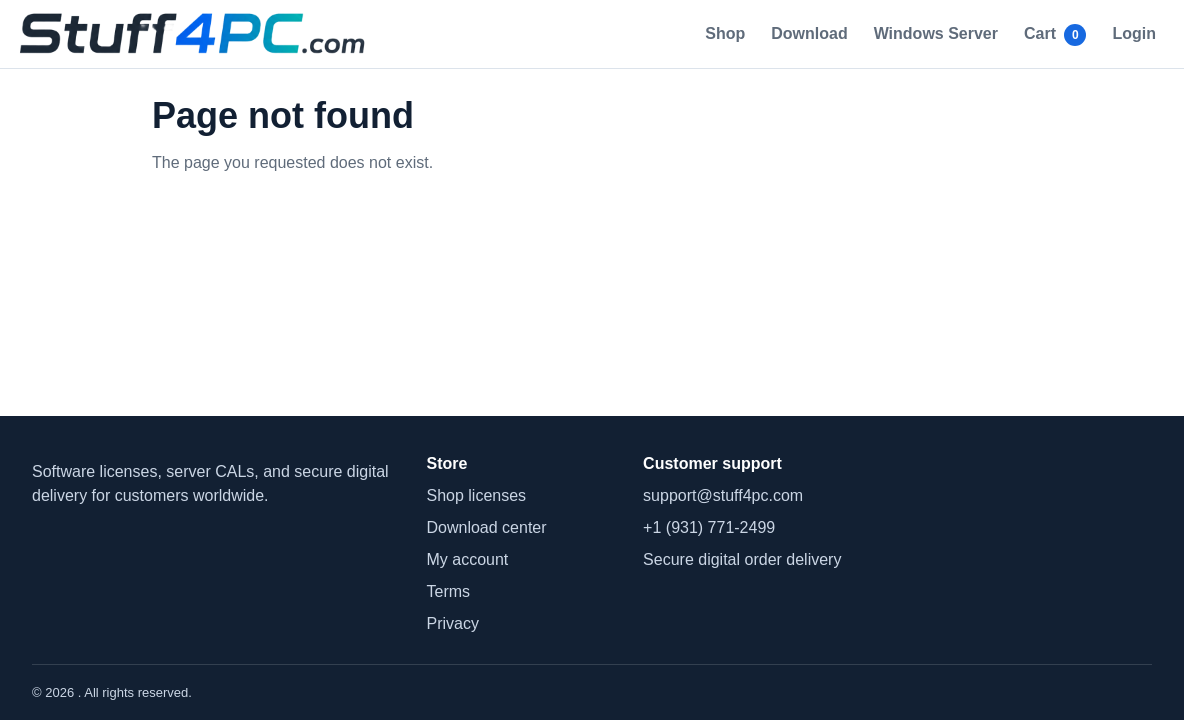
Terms (449, 591)
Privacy (453, 623)
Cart (1055, 35)
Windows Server (936, 33)
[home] (198, 34)
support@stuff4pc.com (723, 495)
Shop (725, 33)
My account (468, 559)
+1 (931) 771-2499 (709, 527)
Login (1134, 33)
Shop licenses (477, 495)
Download (809, 33)
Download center (487, 527)
